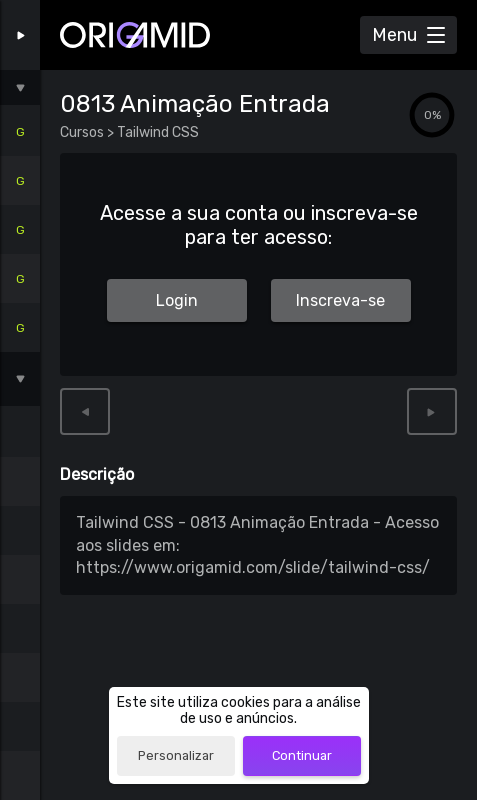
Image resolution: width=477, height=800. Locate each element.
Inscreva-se (340, 300)
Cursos (83, 132)
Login (177, 300)
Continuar (302, 755)
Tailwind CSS (156, 132)
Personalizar (176, 755)
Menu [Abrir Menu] (394, 35)
